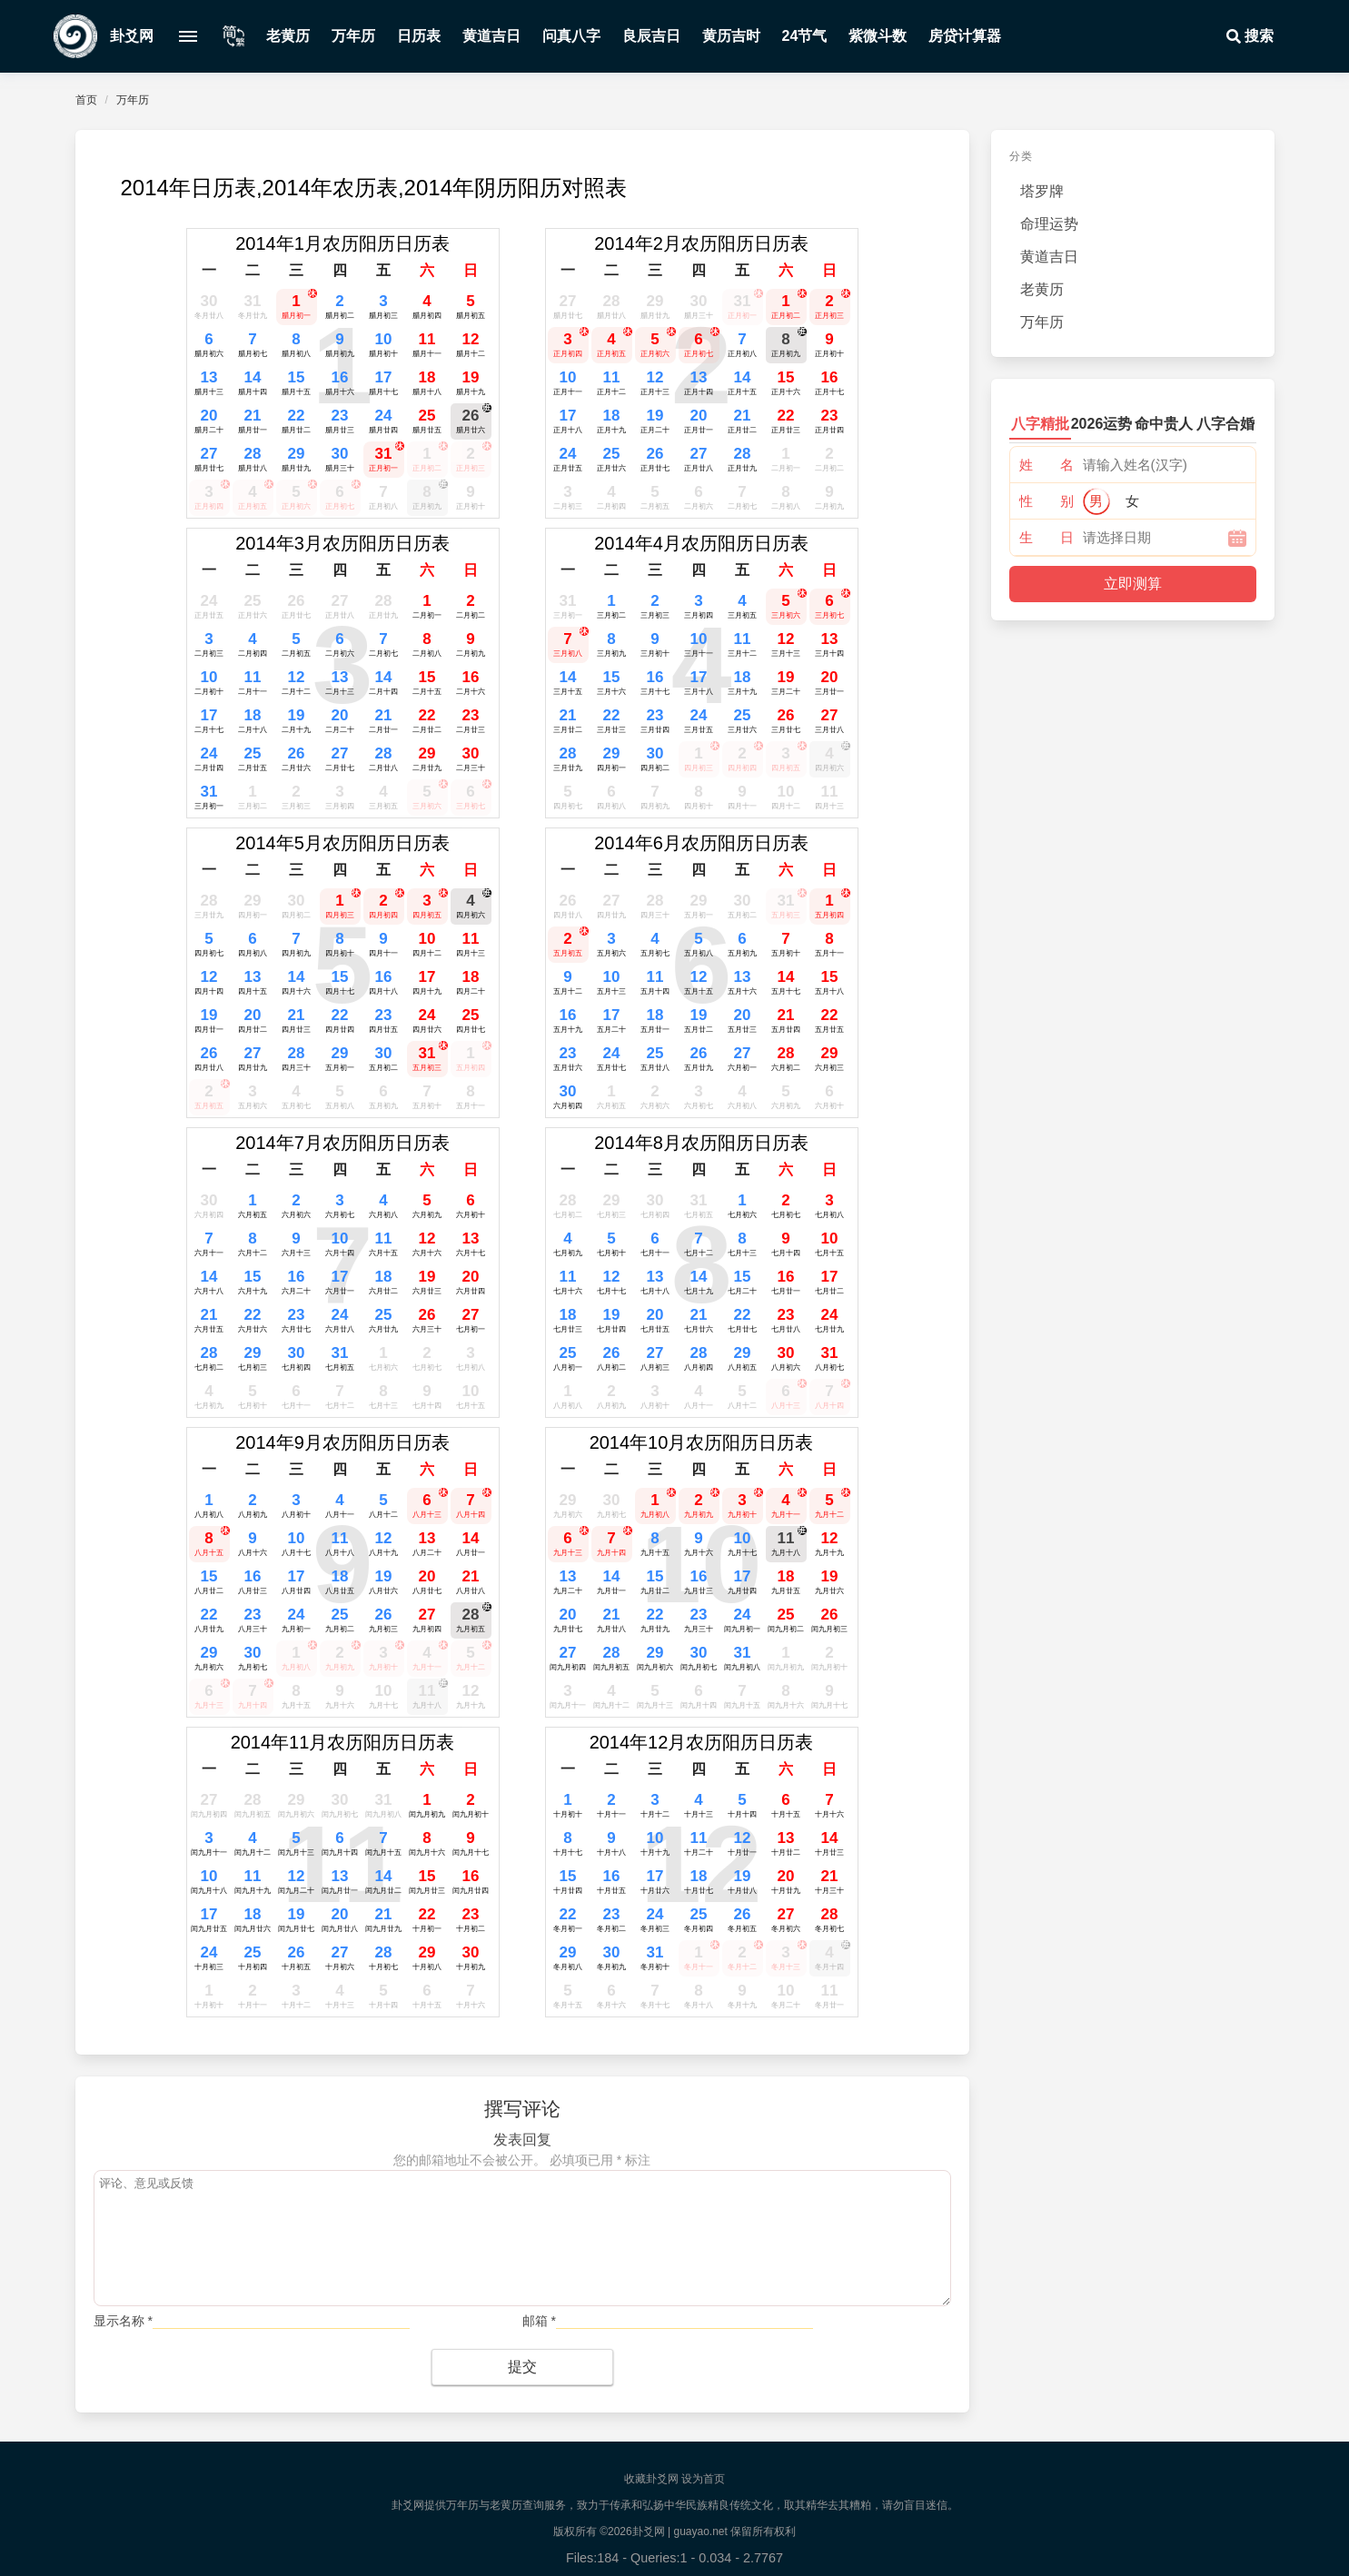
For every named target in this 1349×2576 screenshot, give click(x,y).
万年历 (353, 36)
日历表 (419, 36)
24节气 (805, 36)
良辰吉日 (651, 36)
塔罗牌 (1042, 191)
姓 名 (1046, 464)
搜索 (1248, 36)
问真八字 (571, 36)
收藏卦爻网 (651, 2478)
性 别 (1046, 501)
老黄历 (288, 36)
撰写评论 (522, 2108)
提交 (522, 2366)
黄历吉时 (731, 36)
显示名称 (123, 2320)
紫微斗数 (877, 36)
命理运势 (1049, 224)
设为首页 (703, 2478)
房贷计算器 (964, 36)
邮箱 (539, 2320)
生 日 (1046, 537)
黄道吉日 (491, 36)
